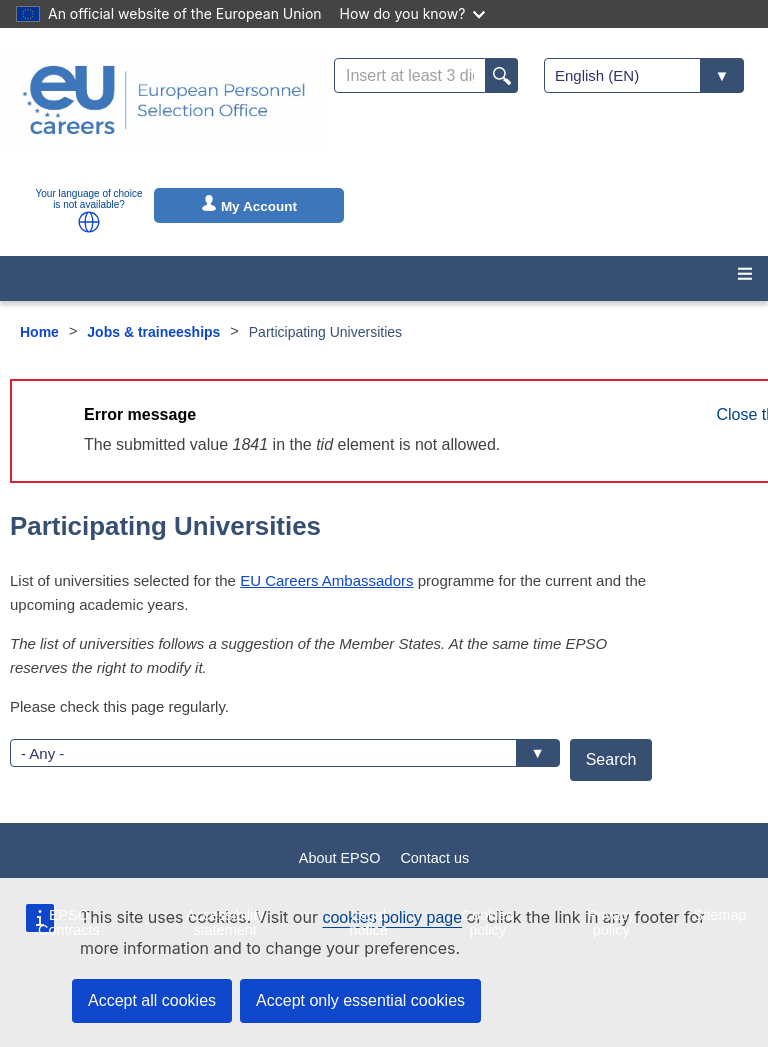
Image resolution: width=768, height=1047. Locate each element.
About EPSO (340, 858)
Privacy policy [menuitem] (611, 922)
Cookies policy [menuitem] (488, 922)
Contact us (434, 858)
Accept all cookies (152, 1000)
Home (39, 332)
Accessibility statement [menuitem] (225, 922)
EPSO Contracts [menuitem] (69, 922)
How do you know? (413, 13)
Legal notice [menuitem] (368, 922)
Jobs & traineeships (153, 332)
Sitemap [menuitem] (720, 915)
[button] (89, 222)
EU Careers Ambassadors (326, 580)
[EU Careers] (164, 113)
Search (611, 759)
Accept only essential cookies (360, 1000)
